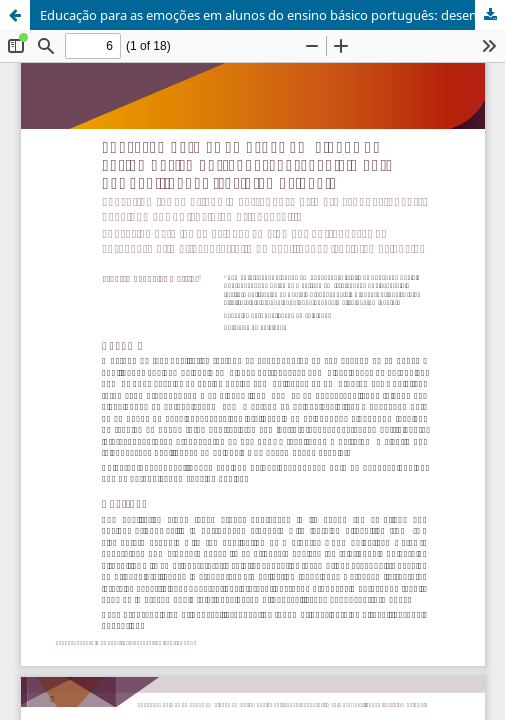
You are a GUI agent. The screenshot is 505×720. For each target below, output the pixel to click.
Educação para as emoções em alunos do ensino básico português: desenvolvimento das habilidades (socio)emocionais (272, 15)
